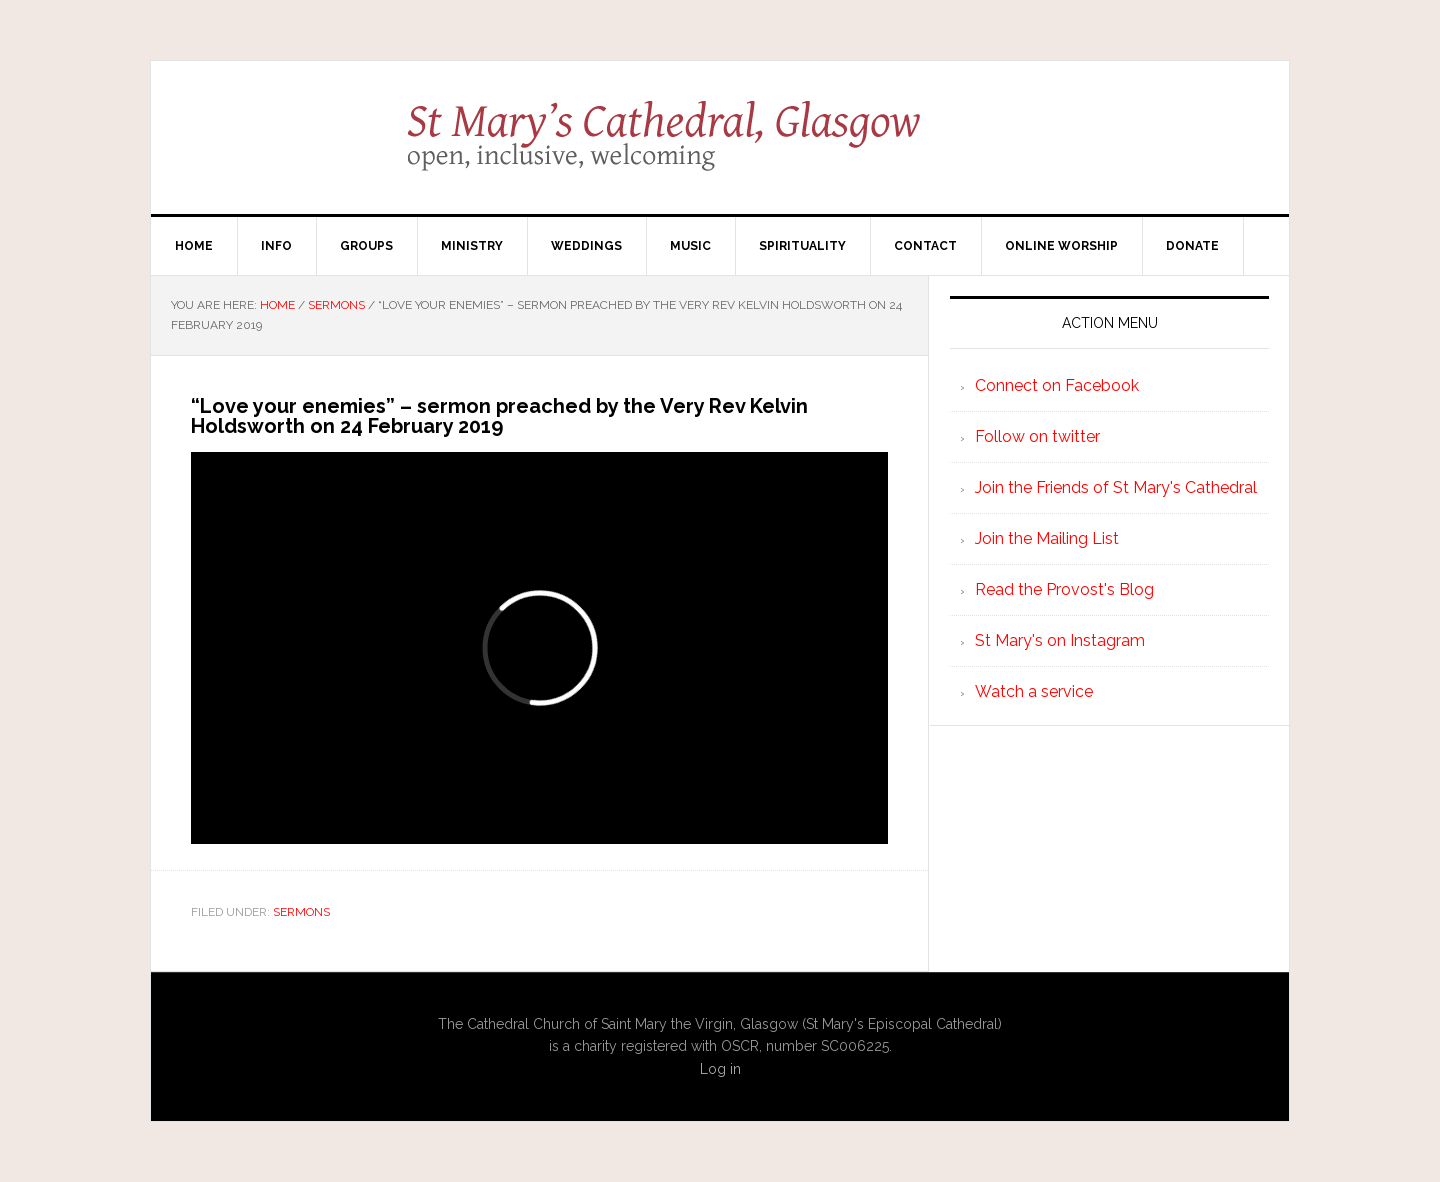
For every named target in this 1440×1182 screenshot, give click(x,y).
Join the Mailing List (1047, 538)
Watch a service (1034, 691)
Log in (720, 1069)
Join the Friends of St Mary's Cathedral (1116, 487)
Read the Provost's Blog (1064, 589)
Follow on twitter (1037, 436)
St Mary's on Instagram (1060, 640)
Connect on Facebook (1057, 385)
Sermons (301, 912)
